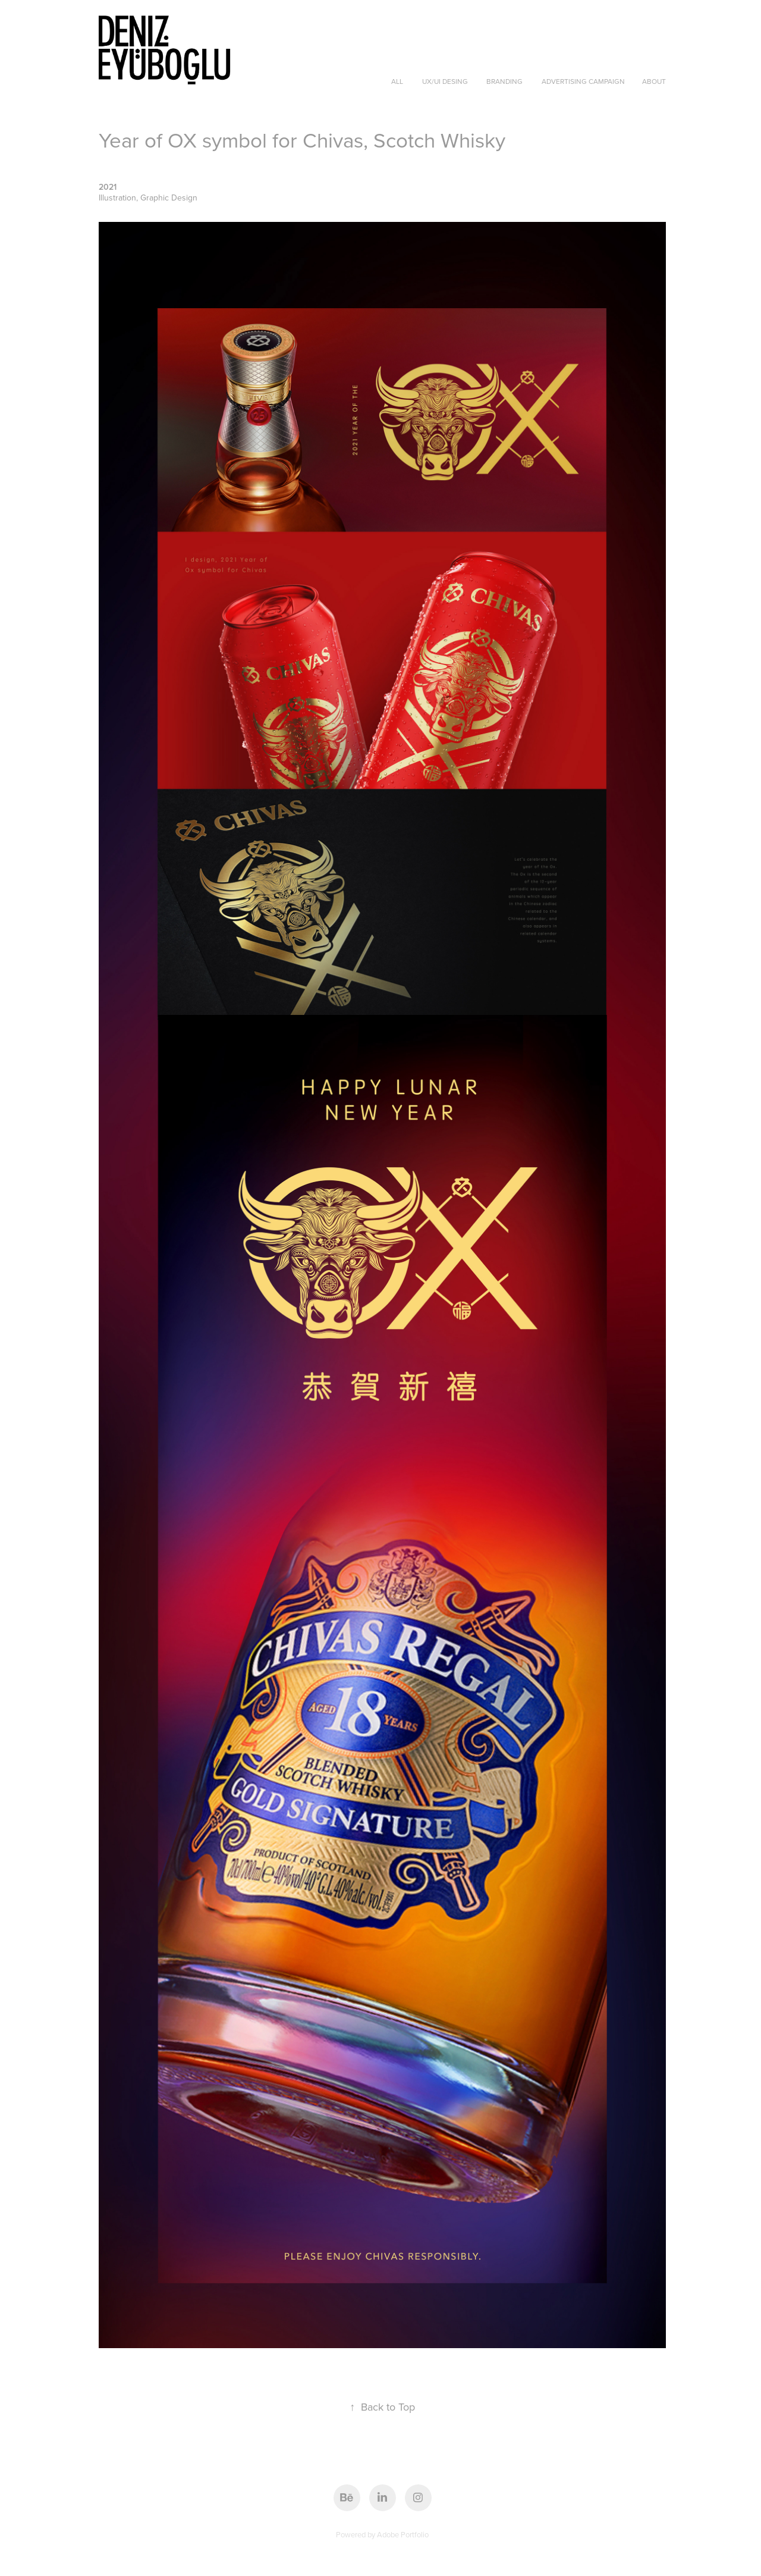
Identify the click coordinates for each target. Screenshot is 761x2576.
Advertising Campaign (583, 81)
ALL (397, 81)
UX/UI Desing (445, 81)
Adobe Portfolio (403, 2534)
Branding (504, 81)
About (654, 81)
